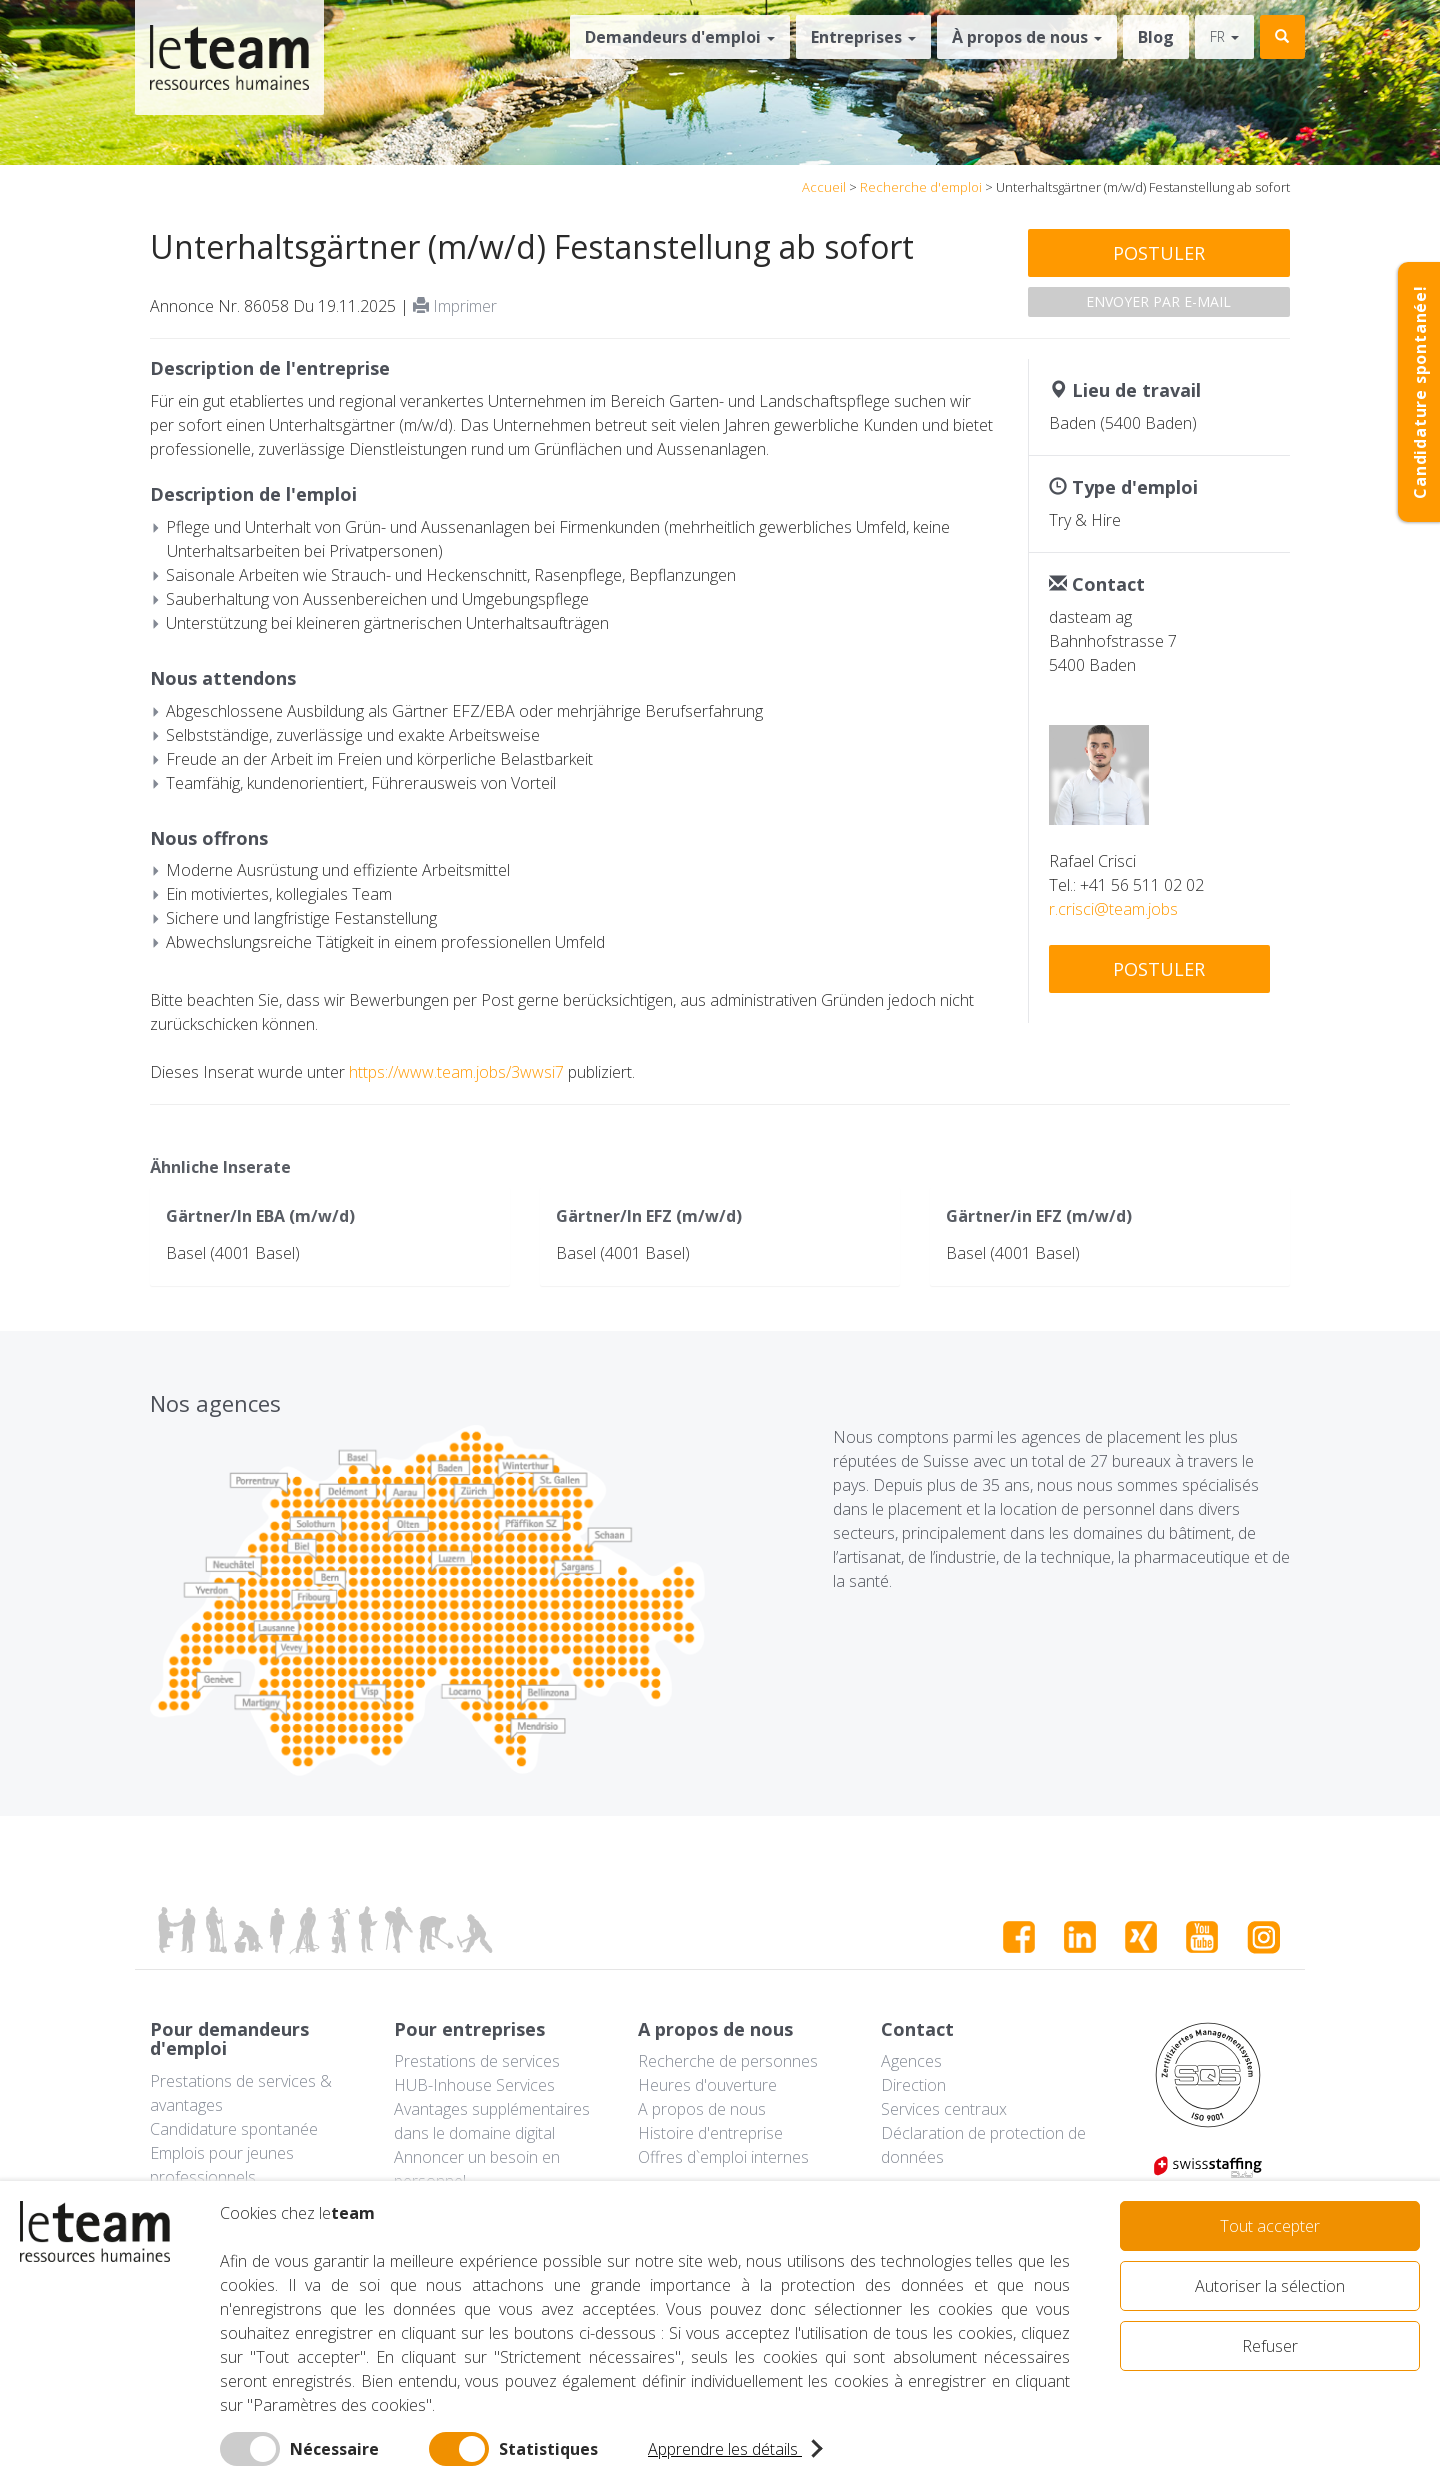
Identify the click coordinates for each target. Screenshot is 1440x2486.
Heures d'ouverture (707, 2085)
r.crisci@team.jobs (1113, 909)
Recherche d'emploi (921, 187)
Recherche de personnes (728, 2061)
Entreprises (863, 37)
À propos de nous (1027, 37)
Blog (1156, 37)
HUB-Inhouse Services (474, 2085)
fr (1224, 36)
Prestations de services (477, 2061)
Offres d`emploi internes (723, 2157)
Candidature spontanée (234, 2129)
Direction (913, 2085)
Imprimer (455, 306)
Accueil (824, 187)
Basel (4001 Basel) (233, 1253)
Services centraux (944, 2109)
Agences (911, 2061)
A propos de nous (702, 2109)
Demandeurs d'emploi (680, 37)
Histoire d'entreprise (710, 2133)
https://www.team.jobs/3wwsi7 (456, 1072)
